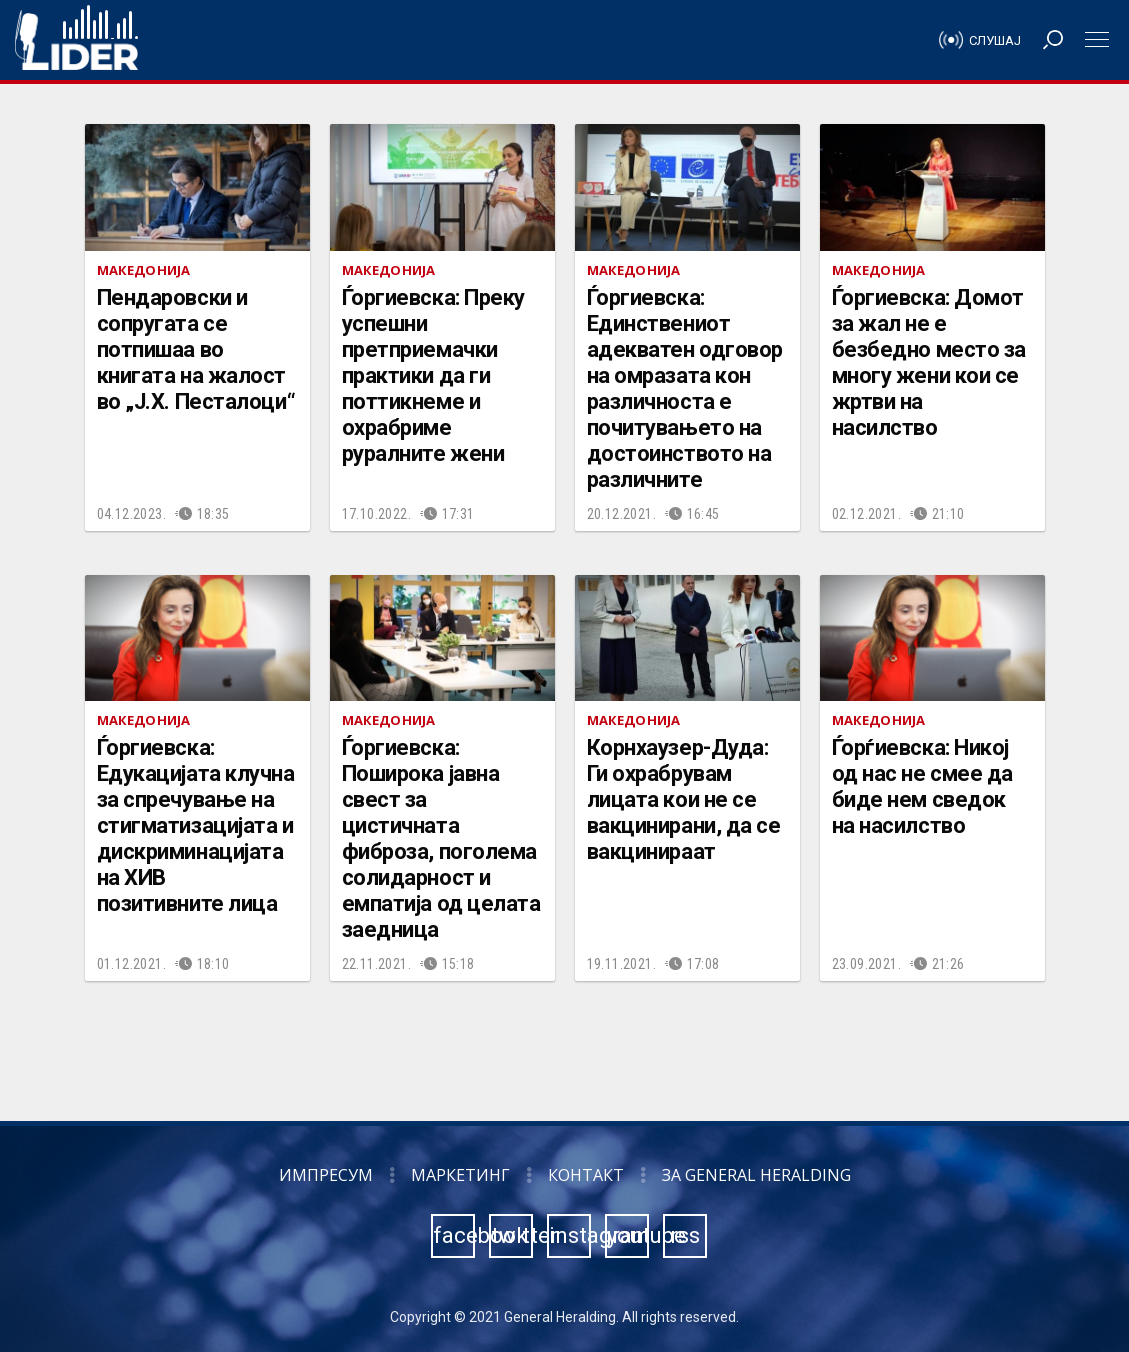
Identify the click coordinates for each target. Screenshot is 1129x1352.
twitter (512, 1235)
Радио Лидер (76, 40)
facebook (454, 1235)
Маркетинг (460, 1175)
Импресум (326, 1175)
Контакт (586, 1175)
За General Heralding (756, 1175)
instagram (570, 1235)
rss (685, 1235)
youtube (628, 1235)
